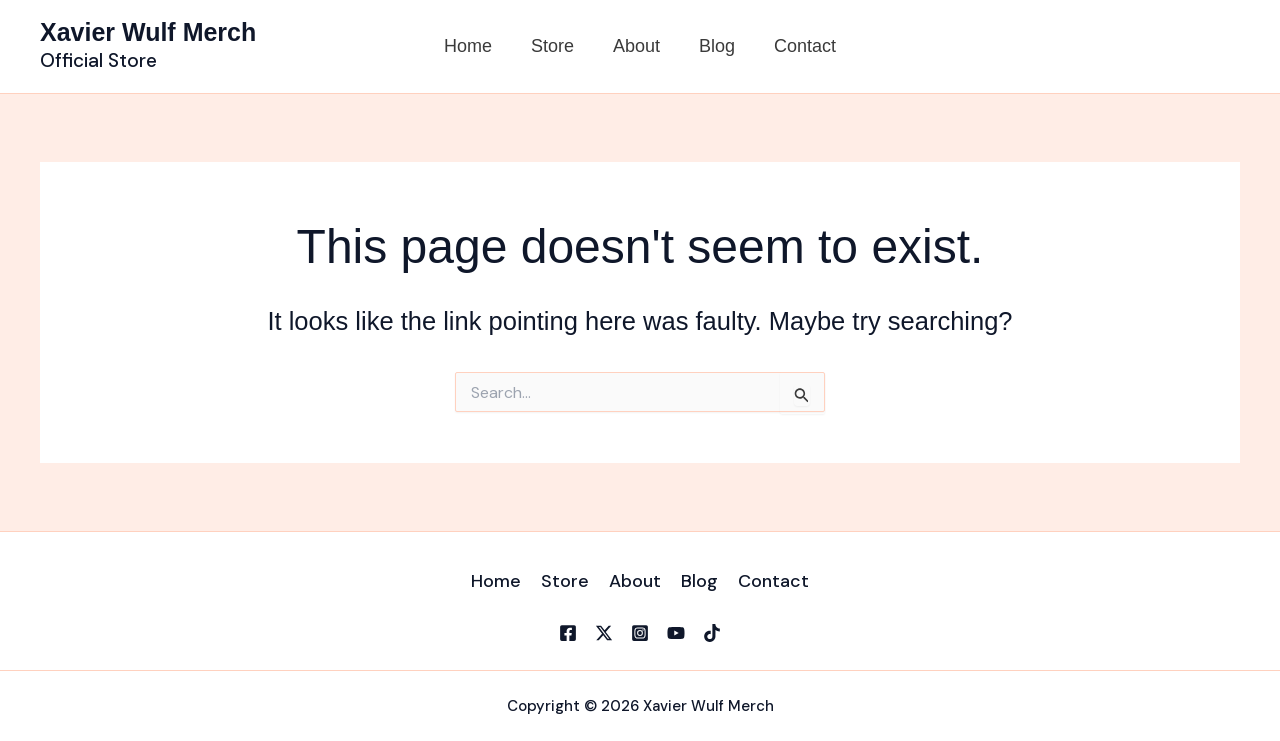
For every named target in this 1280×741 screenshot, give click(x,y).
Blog (714, 46)
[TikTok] (712, 633)
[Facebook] (568, 633)
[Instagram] (640, 633)
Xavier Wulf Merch (148, 32)
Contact (799, 46)
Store (555, 46)
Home (474, 46)
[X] (604, 633)
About (636, 46)
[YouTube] (676, 633)
